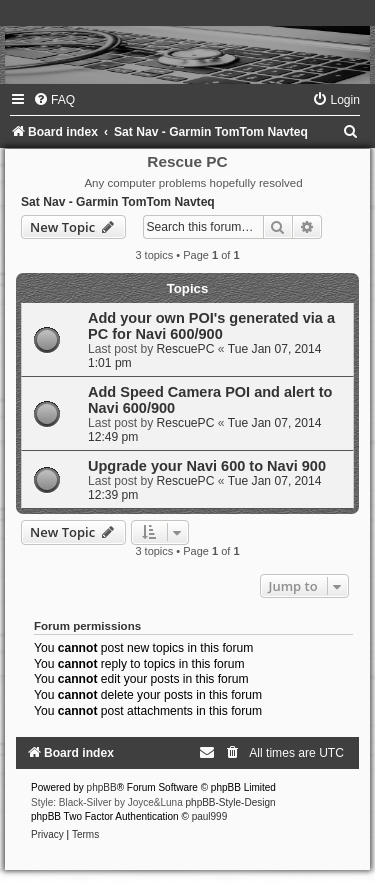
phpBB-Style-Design (231, 802)
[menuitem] (54, 100)
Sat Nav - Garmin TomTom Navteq (118, 202)
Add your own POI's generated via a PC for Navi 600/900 (211, 326)
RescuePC (186, 349)
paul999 (210, 816)
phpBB (102, 787)
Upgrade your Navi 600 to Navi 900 (207, 466)
